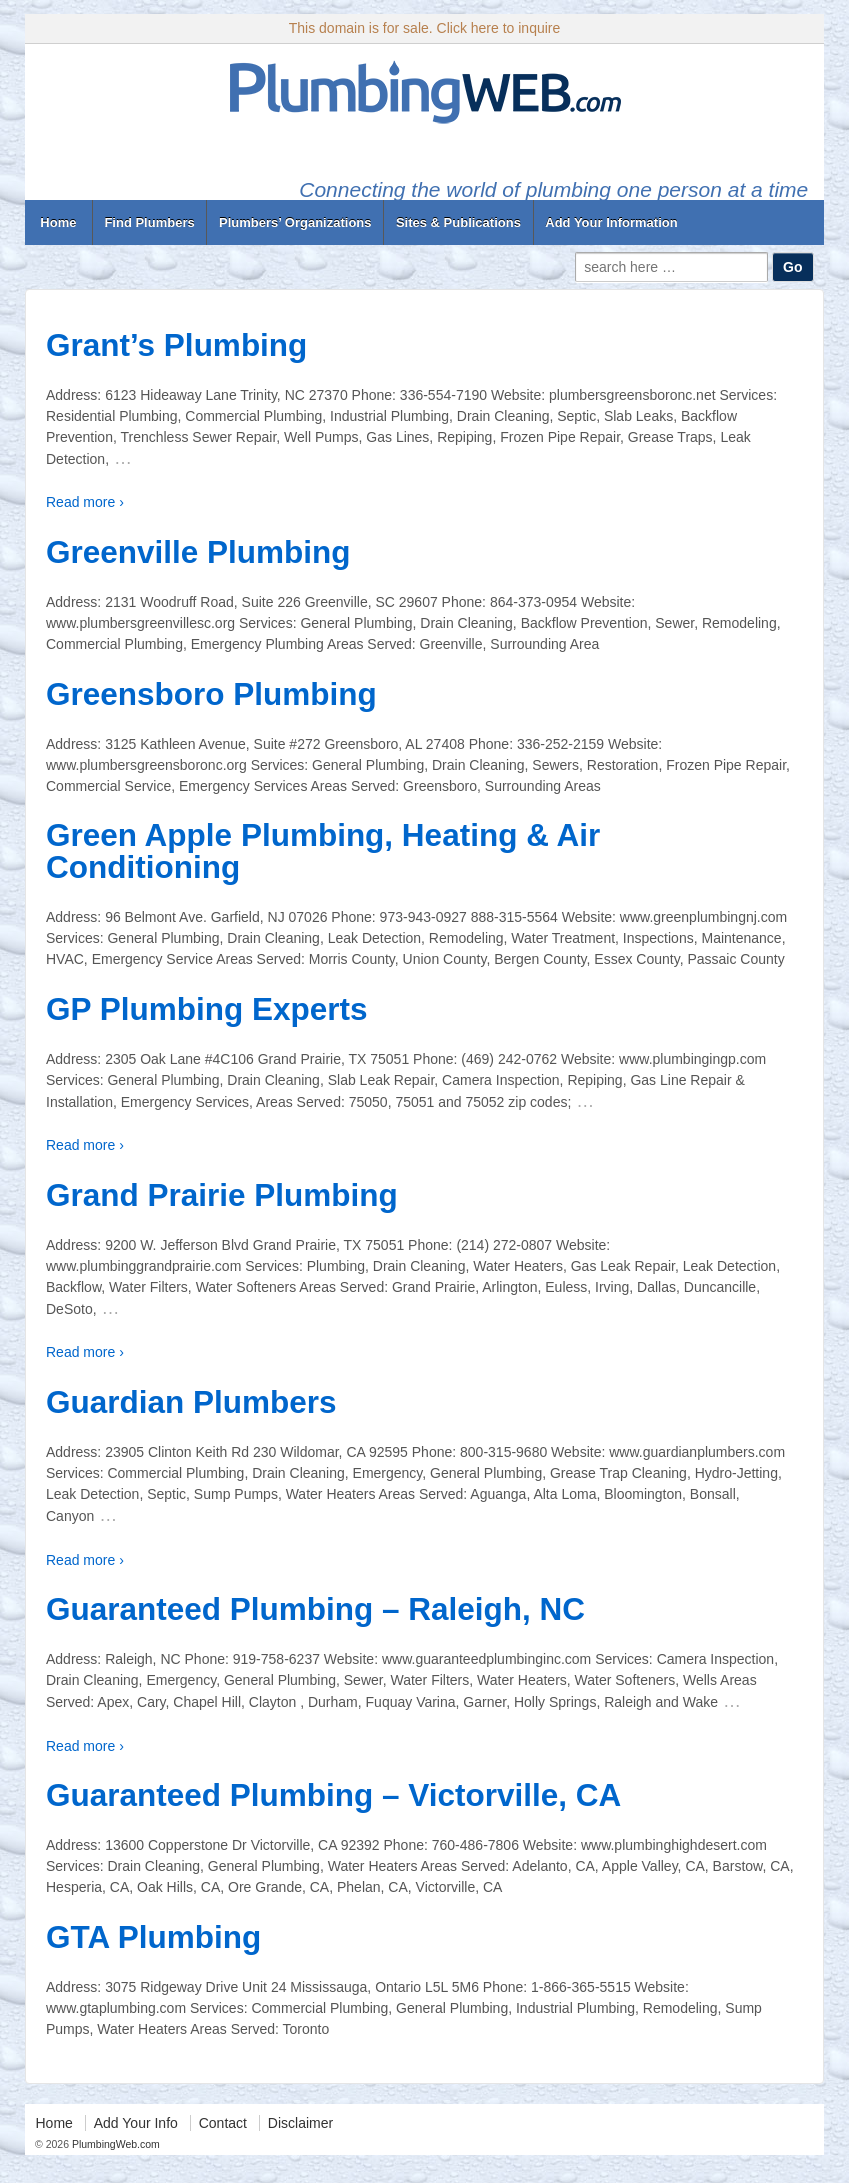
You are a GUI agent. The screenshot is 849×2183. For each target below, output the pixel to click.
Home (58, 222)
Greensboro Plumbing (211, 694)
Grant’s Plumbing (176, 345)
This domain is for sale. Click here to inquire (425, 28)
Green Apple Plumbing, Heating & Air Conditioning (323, 851)
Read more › (85, 502)
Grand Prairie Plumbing (222, 1195)
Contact (223, 2123)
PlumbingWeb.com (114, 2144)
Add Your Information (611, 222)
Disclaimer (300, 2123)
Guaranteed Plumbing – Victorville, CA (333, 1795)
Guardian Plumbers (191, 1402)
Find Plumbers (149, 222)
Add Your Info (136, 2123)
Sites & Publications (458, 222)
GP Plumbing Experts (207, 1009)
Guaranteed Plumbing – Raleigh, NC (315, 1609)
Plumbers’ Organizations (295, 222)
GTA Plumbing (153, 1937)
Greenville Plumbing (198, 552)
